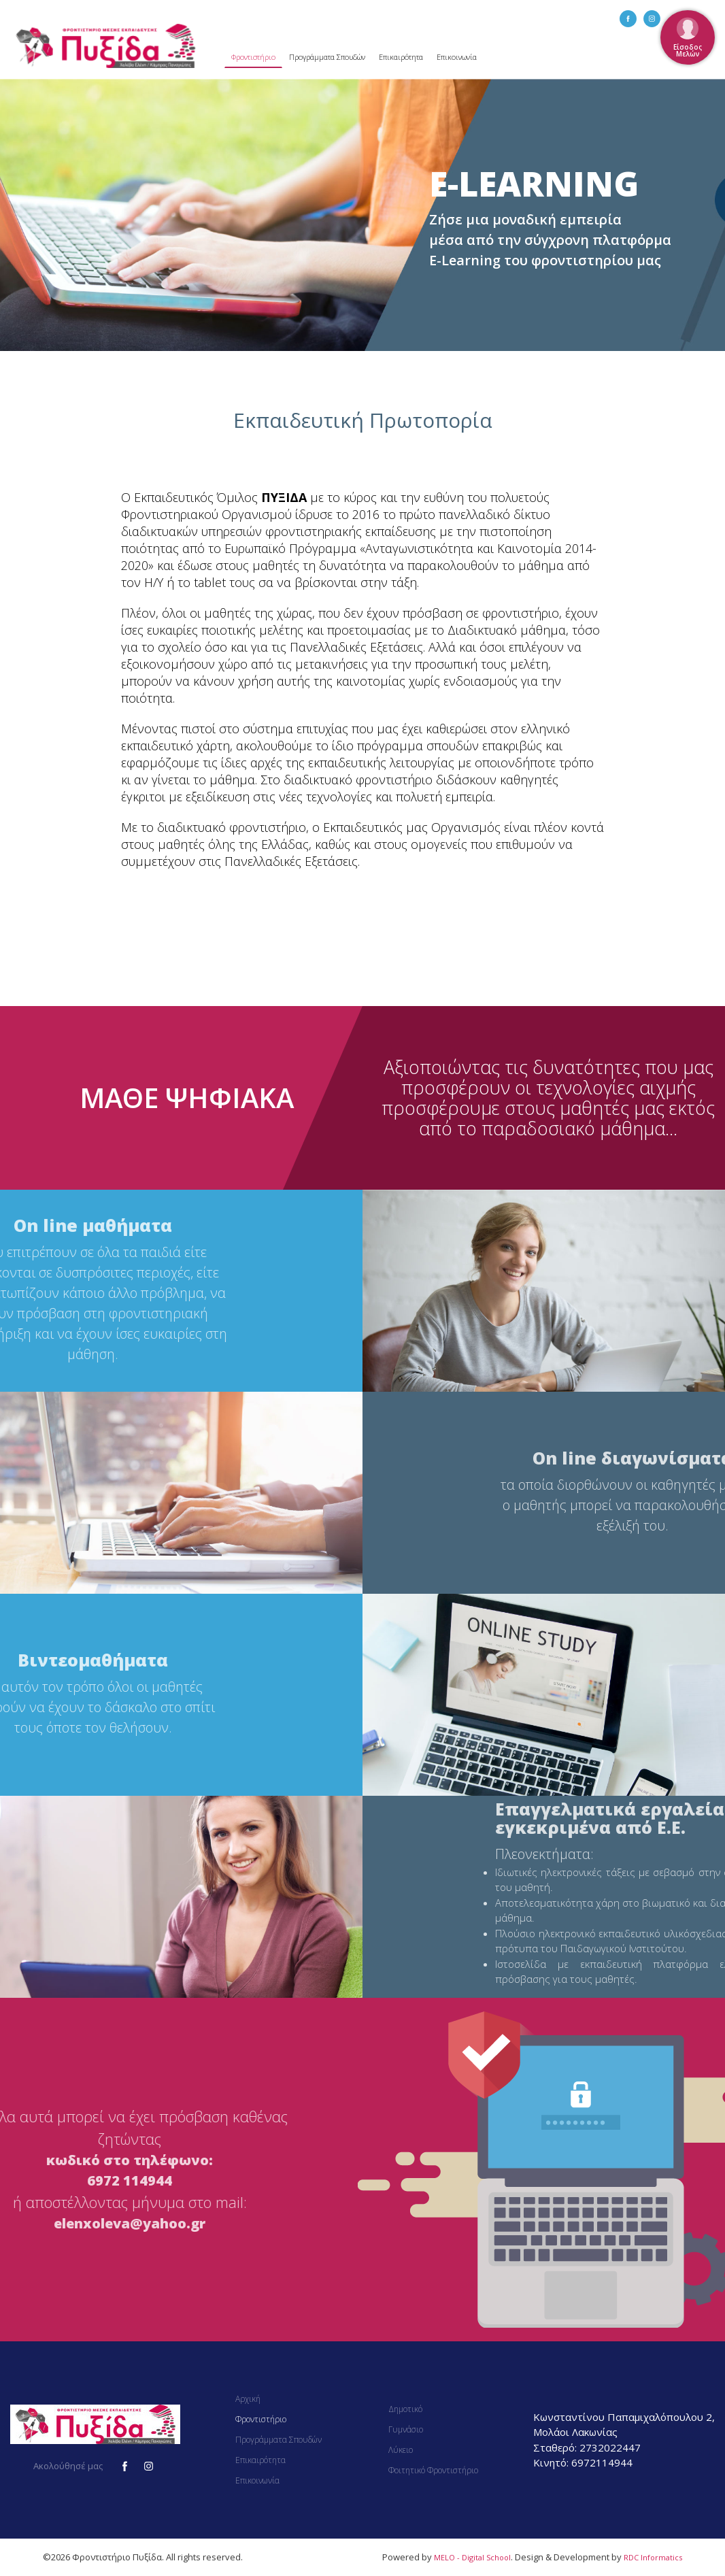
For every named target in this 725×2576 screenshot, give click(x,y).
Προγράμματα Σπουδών (327, 57)
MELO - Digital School (472, 2557)
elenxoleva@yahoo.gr (129, 2223)
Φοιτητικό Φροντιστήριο (433, 2470)
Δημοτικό (405, 2409)
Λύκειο (400, 2450)
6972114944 (602, 2462)
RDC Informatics (653, 2557)
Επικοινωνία (457, 57)
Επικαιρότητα (401, 57)
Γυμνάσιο (405, 2429)
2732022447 (610, 2447)
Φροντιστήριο (253, 57)
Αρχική (247, 2399)
